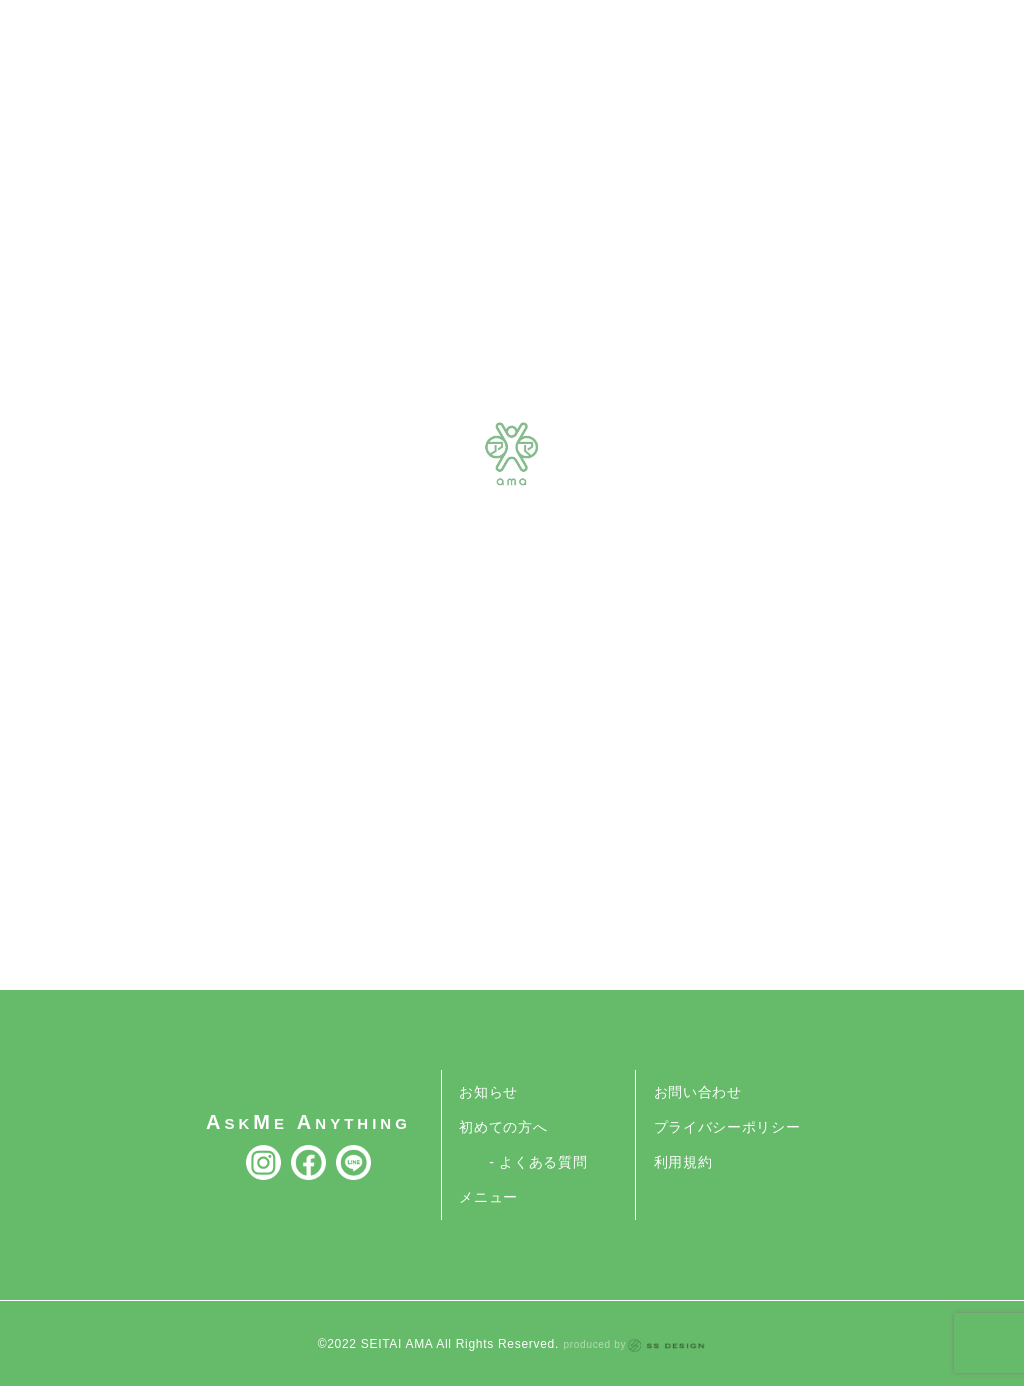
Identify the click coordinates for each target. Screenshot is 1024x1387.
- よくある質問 (538, 1162)
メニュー (488, 1197)
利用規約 (683, 1162)
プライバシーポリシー (727, 1127)
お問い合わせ (698, 1092)
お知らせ (488, 1092)
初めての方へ (503, 1127)
